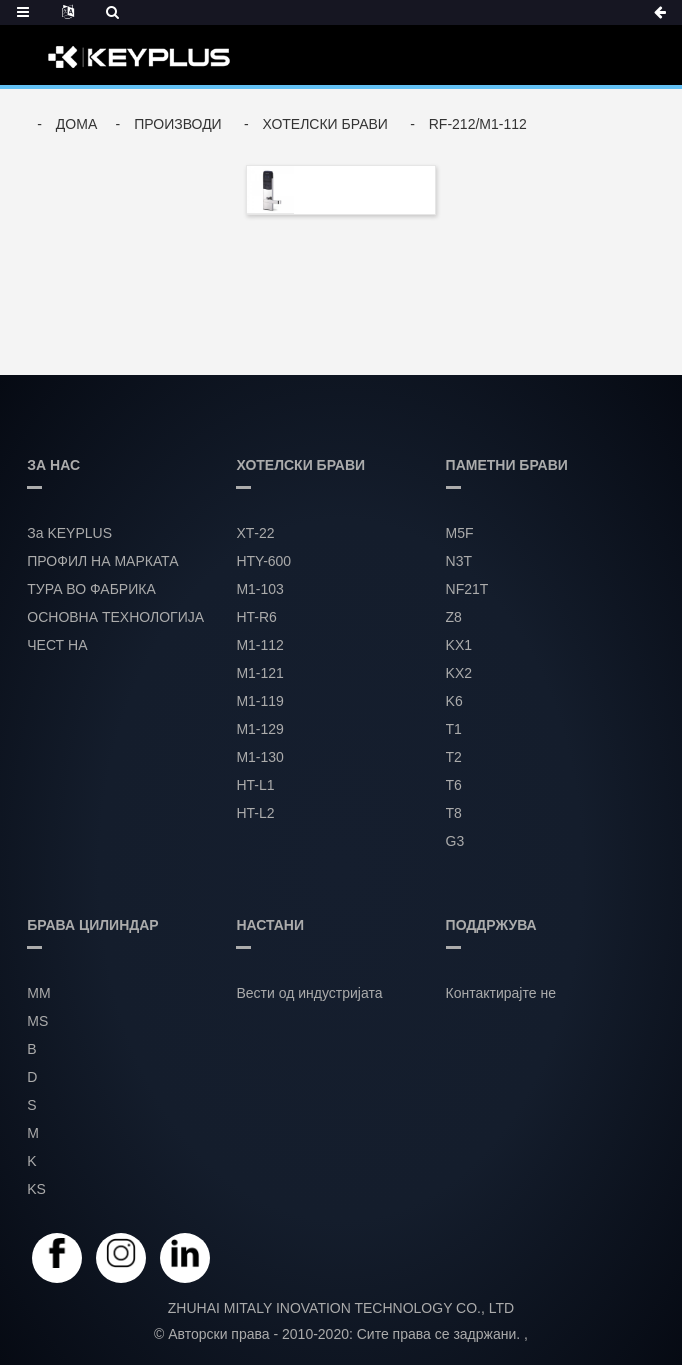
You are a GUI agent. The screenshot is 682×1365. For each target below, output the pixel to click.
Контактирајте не (501, 993)
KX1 (459, 645)
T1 (454, 729)
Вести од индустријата (309, 993)
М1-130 (259, 757)
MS (37, 1021)
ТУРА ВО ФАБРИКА (91, 589)
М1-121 (259, 673)
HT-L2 (255, 813)
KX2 (459, 673)
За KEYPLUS (69, 533)
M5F (460, 533)
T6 (454, 785)
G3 (455, 841)
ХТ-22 (255, 533)
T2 (454, 757)
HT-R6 (256, 617)
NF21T (467, 589)
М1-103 (259, 589)
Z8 (454, 617)
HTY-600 (263, 561)
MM (38, 993)
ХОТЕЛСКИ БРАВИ (325, 124)
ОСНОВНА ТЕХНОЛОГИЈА (115, 617)
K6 (454, 701)
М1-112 (259, 645)
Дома (76, 124)
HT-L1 (255, 785)
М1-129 (259, 729)
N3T (459, 561)
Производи (178, 124)
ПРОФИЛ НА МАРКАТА (102, 561)
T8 (454, 813)
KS (36, 1189)
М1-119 (259, 701)
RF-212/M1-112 (478, 124)
